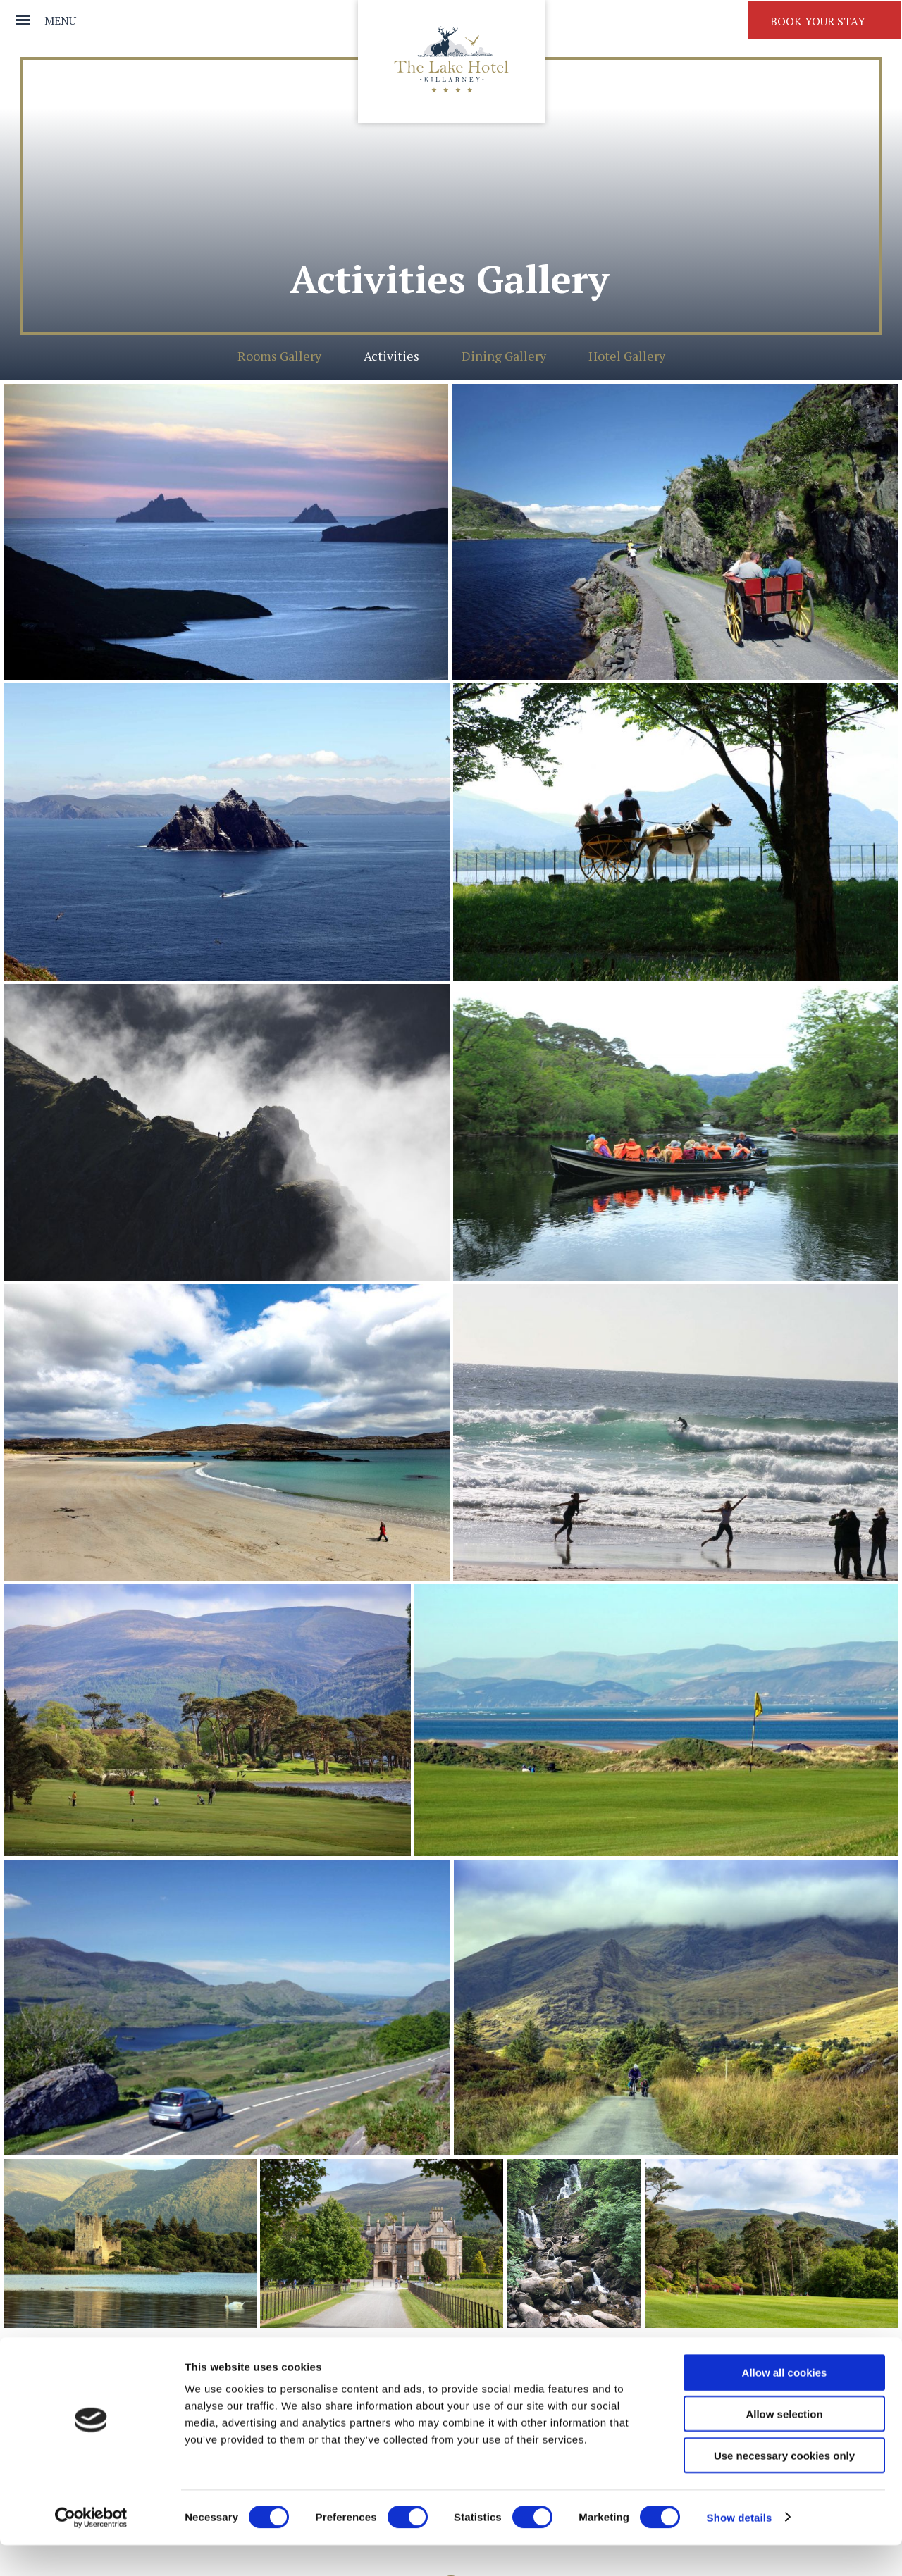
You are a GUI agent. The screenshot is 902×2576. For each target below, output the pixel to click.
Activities (391, 355)
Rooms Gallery (279, 355)
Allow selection (784, 2445)
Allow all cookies (784, 2403)
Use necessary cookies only (784, 2486)
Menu (60, 20)
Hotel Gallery (626, 355)
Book (817, 21)
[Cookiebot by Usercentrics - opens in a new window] (91, 2548)
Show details (739, 2548)
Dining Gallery (504, 355)
